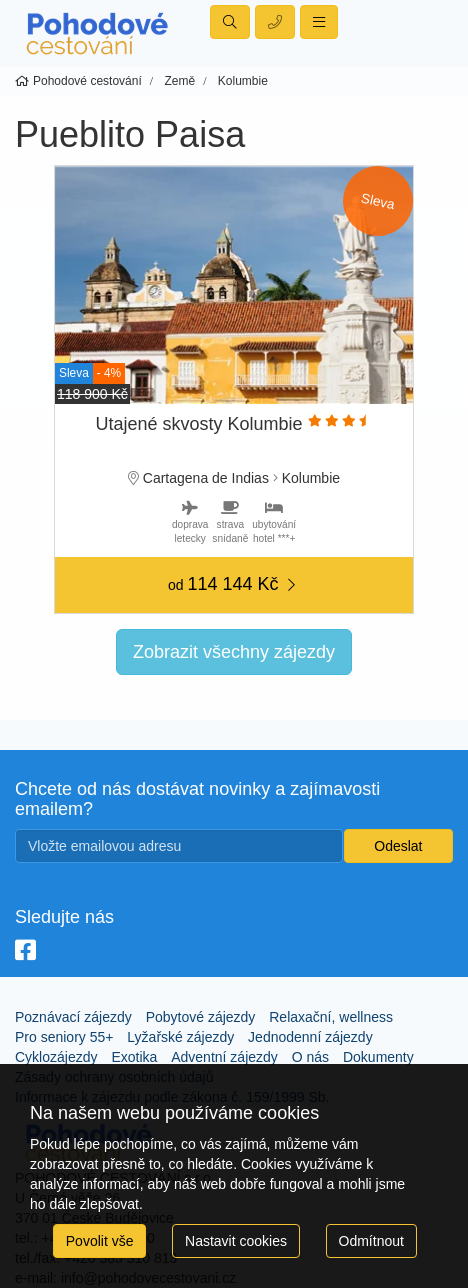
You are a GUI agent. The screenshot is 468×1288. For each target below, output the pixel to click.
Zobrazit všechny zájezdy (234, 652)
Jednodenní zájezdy (310, 1037)
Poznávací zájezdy (73, 1017)
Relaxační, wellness (331, 1017)
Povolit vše (100, 1241)
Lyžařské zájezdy (180, 1037)
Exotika (134, 1057)
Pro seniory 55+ (64, 1037)
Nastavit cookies (236, 1241)
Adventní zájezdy (224, 1057)
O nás (310, 1057)
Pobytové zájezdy (201, 1017)
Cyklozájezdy (56, 1057)
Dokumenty (378, 1057)
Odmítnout (371, 1241)
